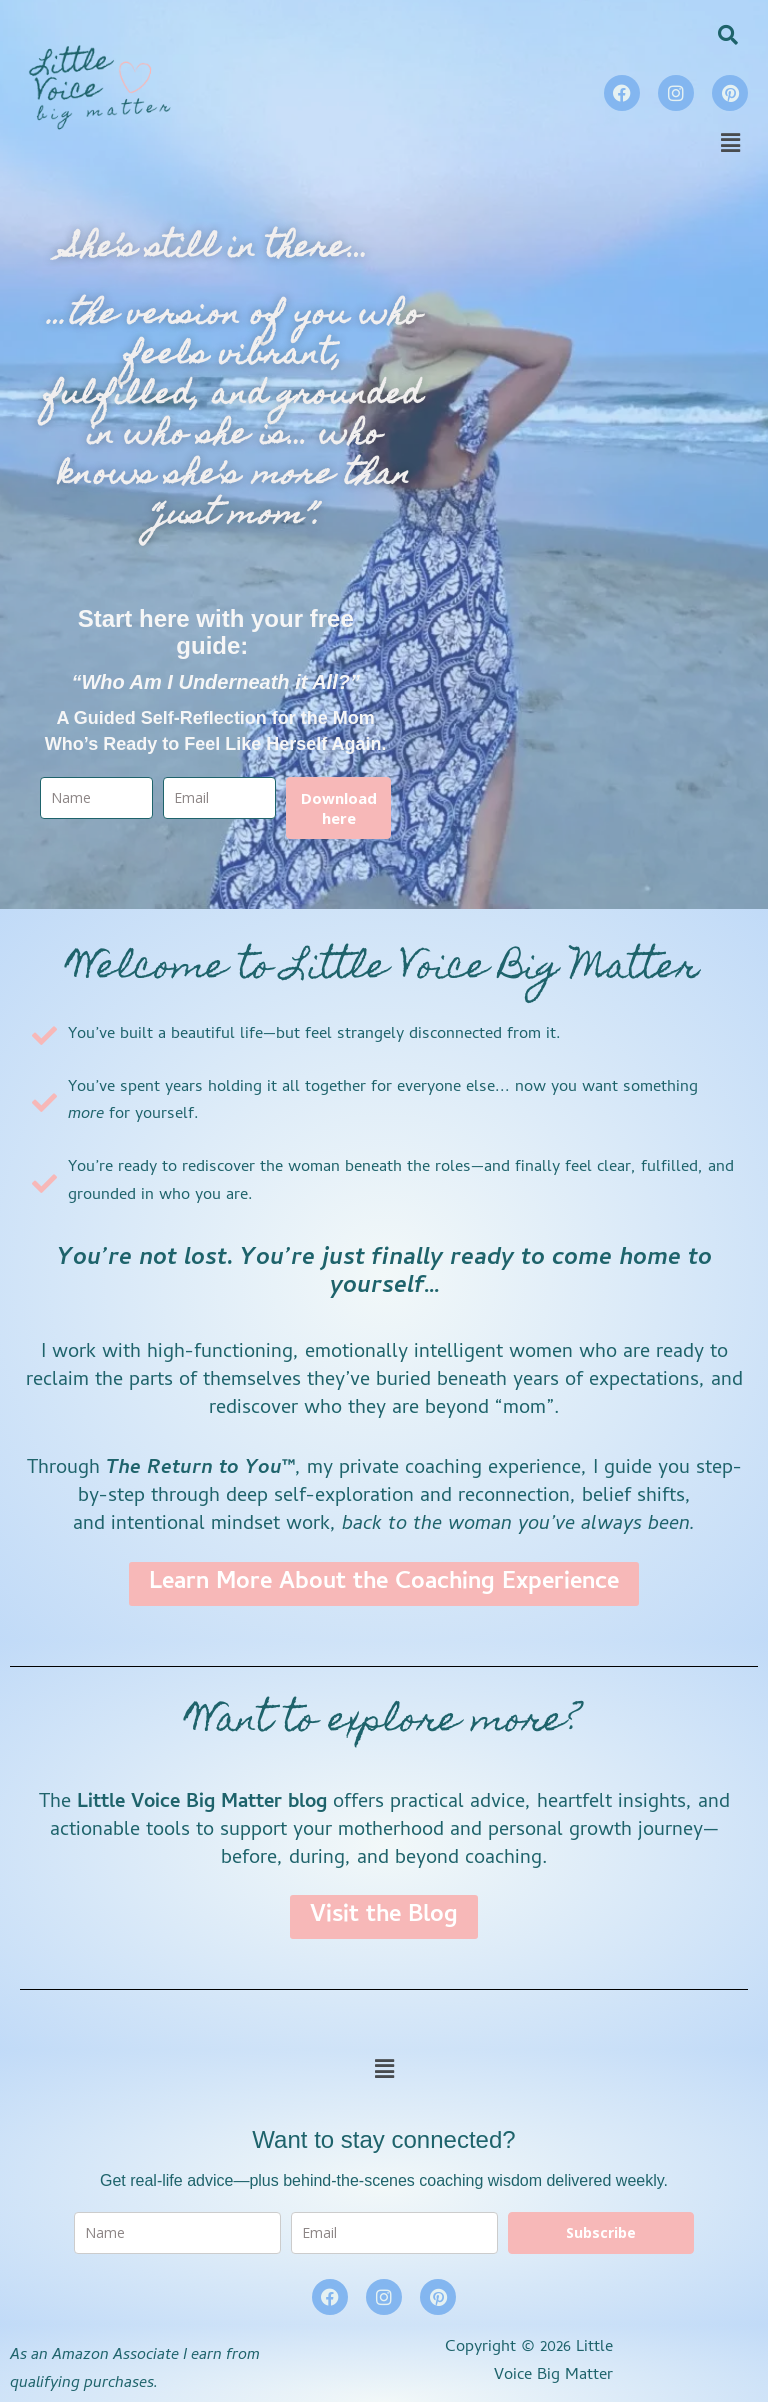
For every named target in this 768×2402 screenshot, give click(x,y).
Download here (339, 808)
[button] (731, 144)
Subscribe (601, 2232)
